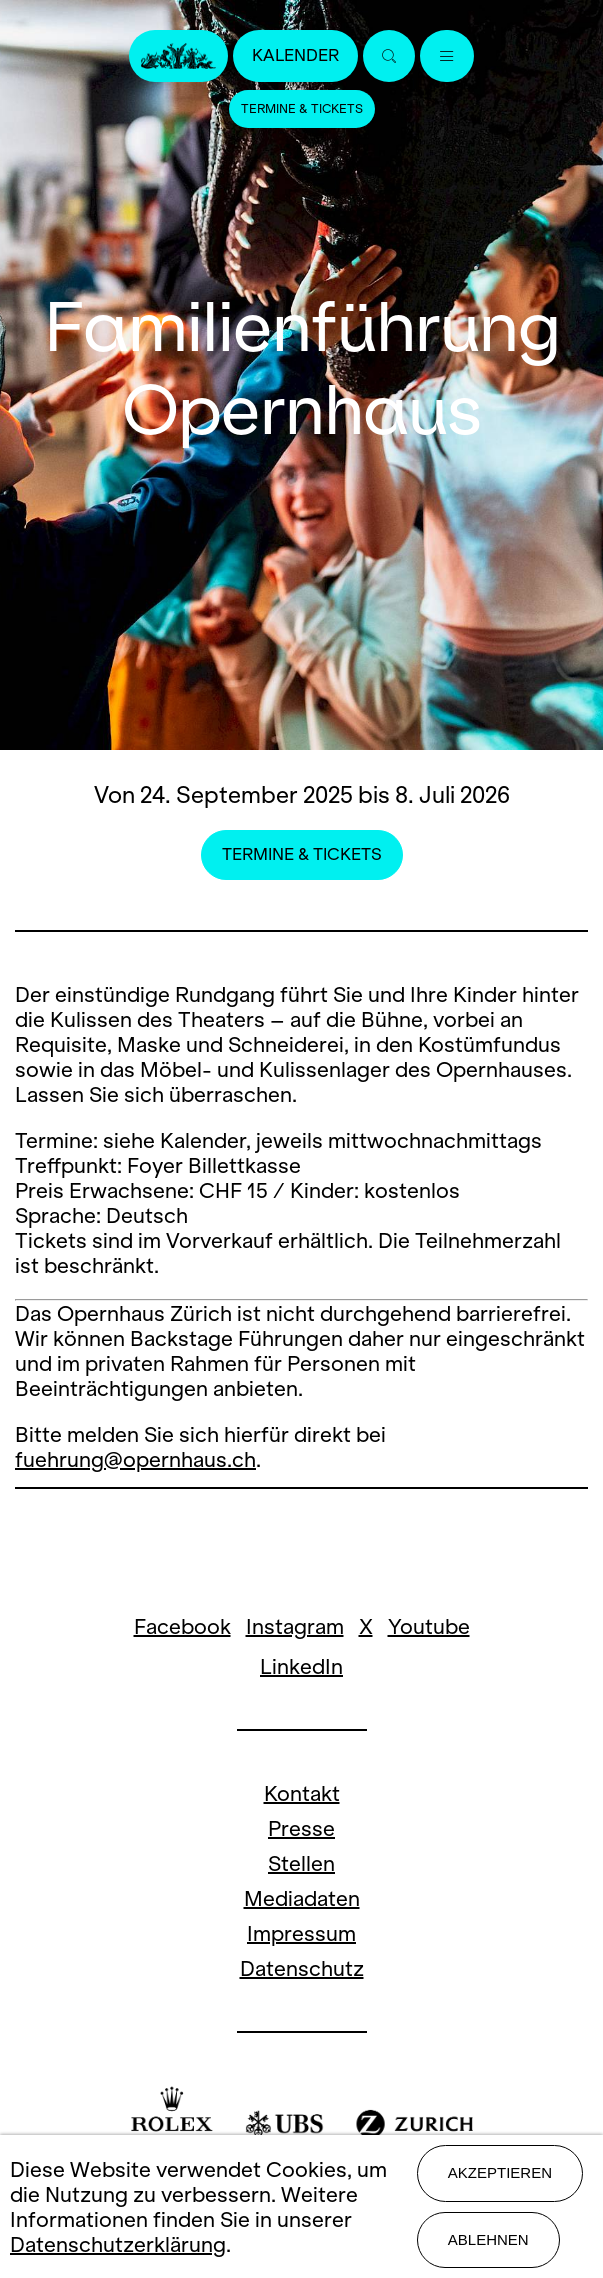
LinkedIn (301, 1666)
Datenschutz (302, 1968)
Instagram (295, 1626)
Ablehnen (488, 2239)
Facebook (182, 1626)
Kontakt (302, 1793)
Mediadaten (302, 1898)
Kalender (295, 55)
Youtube (429, 1626)
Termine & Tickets (302, 109)
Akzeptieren (500, 2172)
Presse (301, 1828)
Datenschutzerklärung (118, 2244)
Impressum (301, 1933)
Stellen (301, 1863)
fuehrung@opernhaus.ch (135, 1459)
